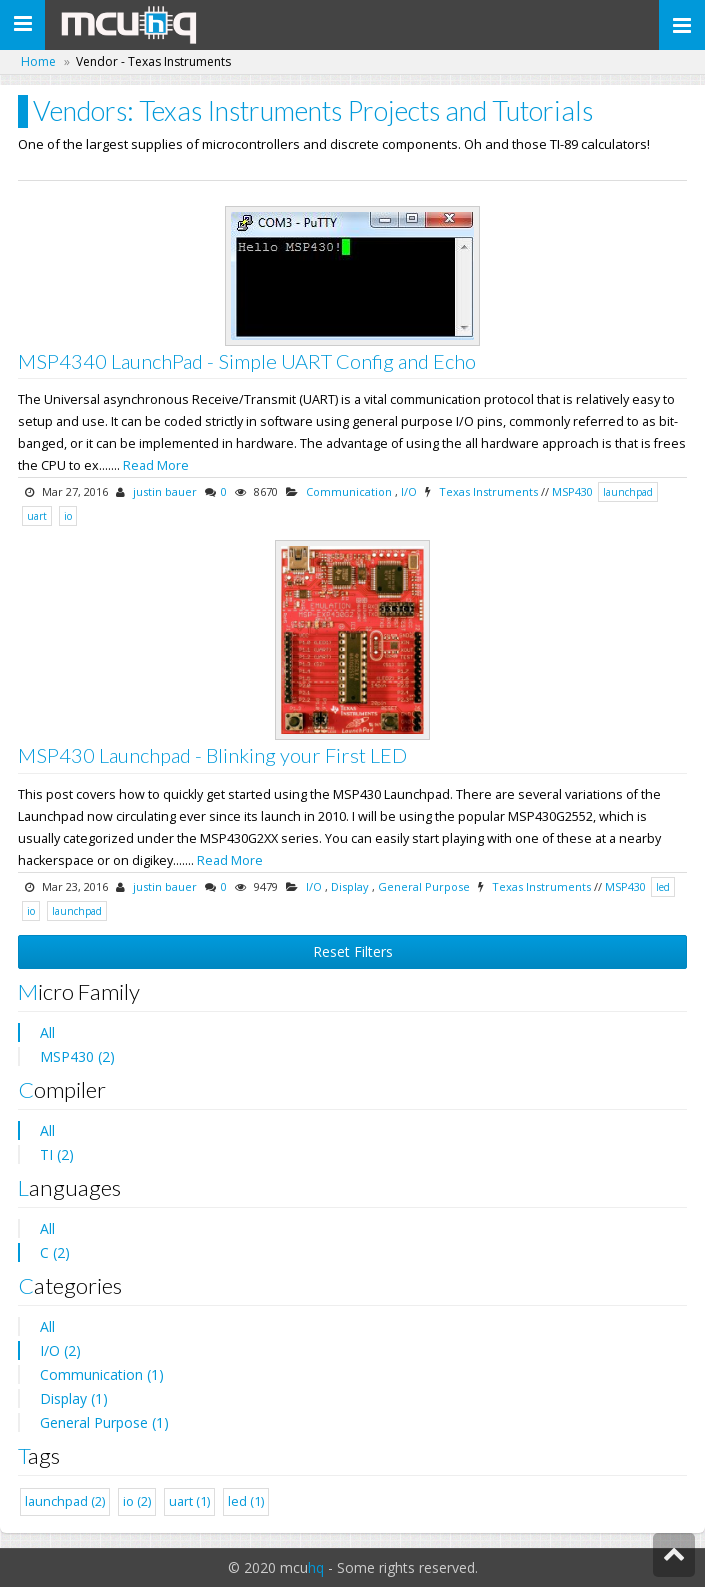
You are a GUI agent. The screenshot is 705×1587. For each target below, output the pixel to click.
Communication (349, 491)
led (663, 887)
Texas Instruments (488, 491)
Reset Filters (353, 951)
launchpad (628, 492)
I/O (409, 491)
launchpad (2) (65, 1501)
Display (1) (74, 1398)
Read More (156, 465)
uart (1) (189, 1501)
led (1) (246, 1501)
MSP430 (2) (77, 1056)
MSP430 (572, 491)
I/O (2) (60, 1350)
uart (37, 516)
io (68, 516)
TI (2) (57, 1154)
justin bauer (165, 491)
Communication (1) (102, 1374)
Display (350, 886)
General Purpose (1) (104, 1422)
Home (38, 61)
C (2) (55, 1252)
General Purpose (424, 886)
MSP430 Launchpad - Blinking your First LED (212, 755)
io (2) (137, 1501)
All (47, 1032)
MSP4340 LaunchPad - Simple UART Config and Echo (247, 361)
